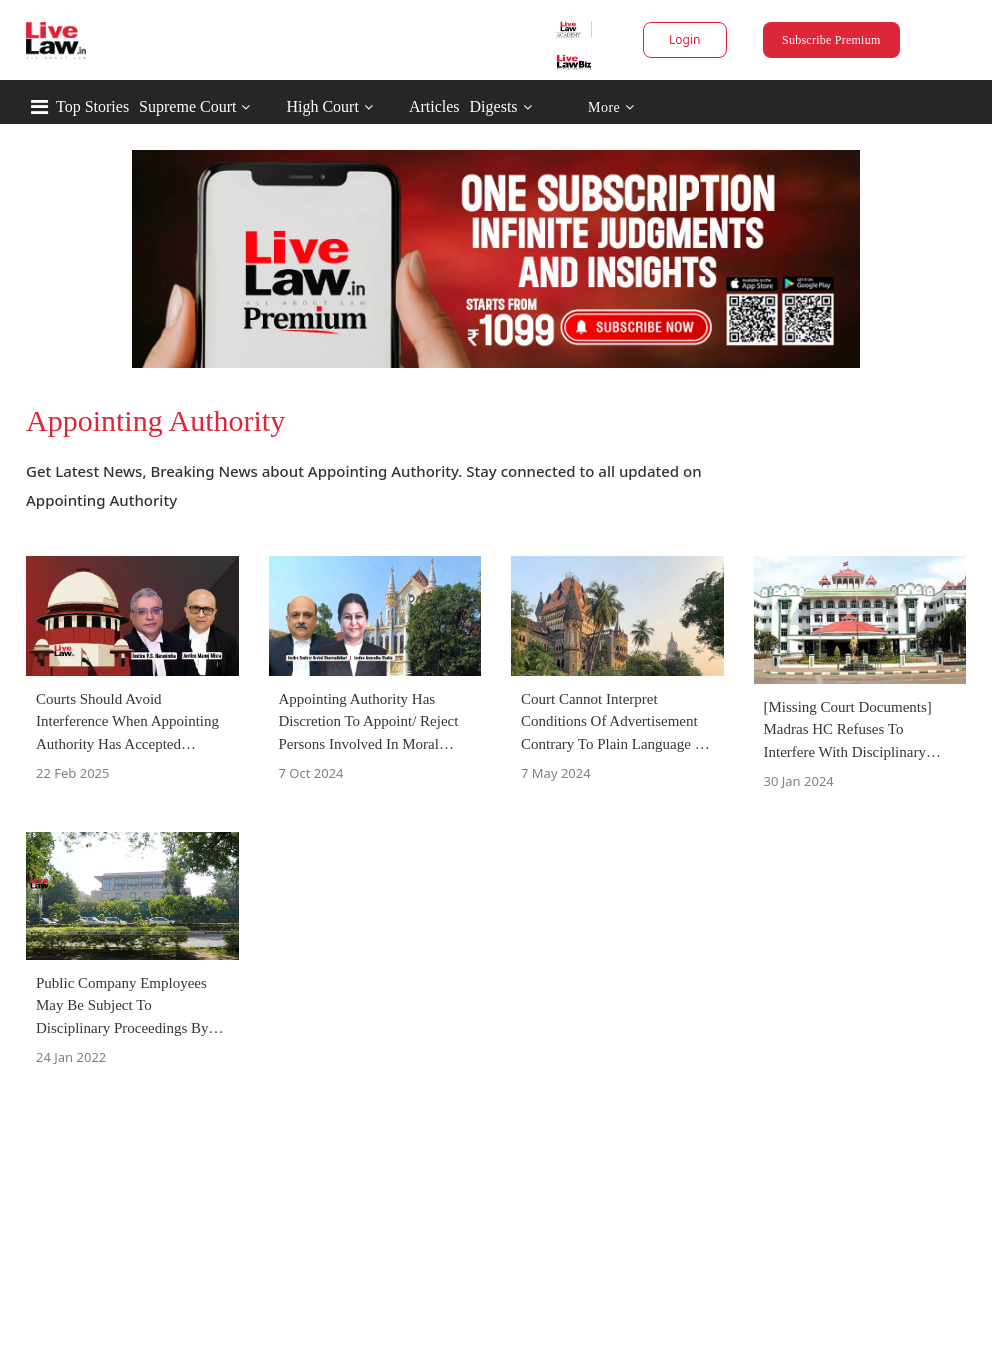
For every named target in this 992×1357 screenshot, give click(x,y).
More (611, 107)
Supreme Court (187, 106)
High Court (322, 106)
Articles (434, 106)
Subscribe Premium (831, 40)
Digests (494, 106)
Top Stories (92, 106)
